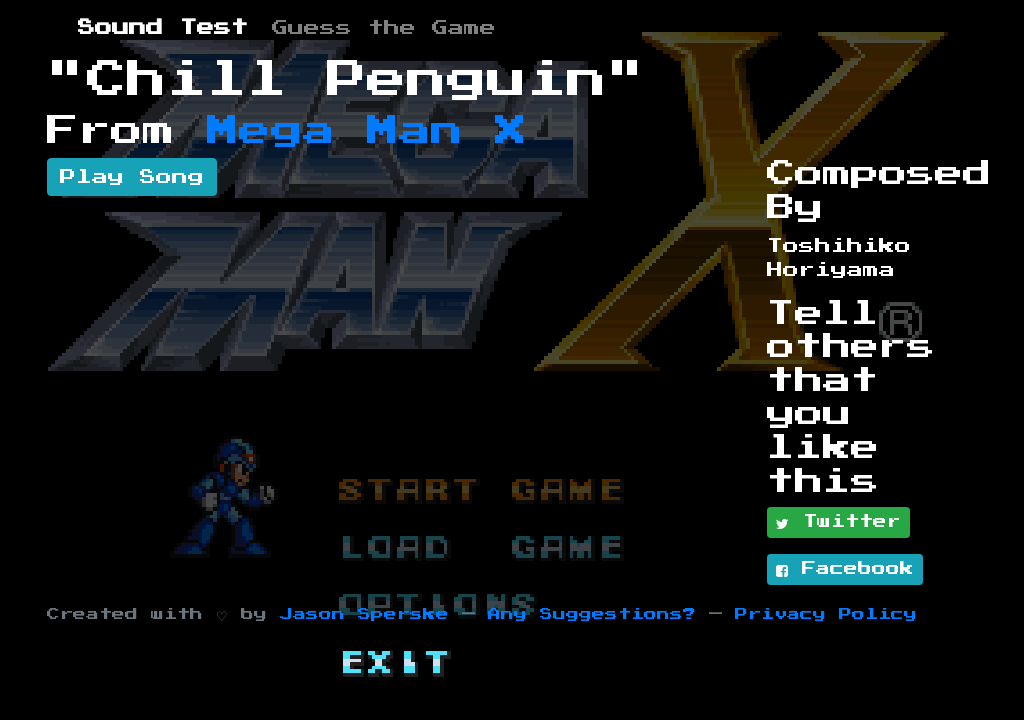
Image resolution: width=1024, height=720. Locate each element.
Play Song (132, 177)
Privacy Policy (826, 614)
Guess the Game (384, 28)
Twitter (838, 523)
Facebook (845, 570)
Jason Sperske (364, 614)
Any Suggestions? (592, 614)
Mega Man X (367, 131)
